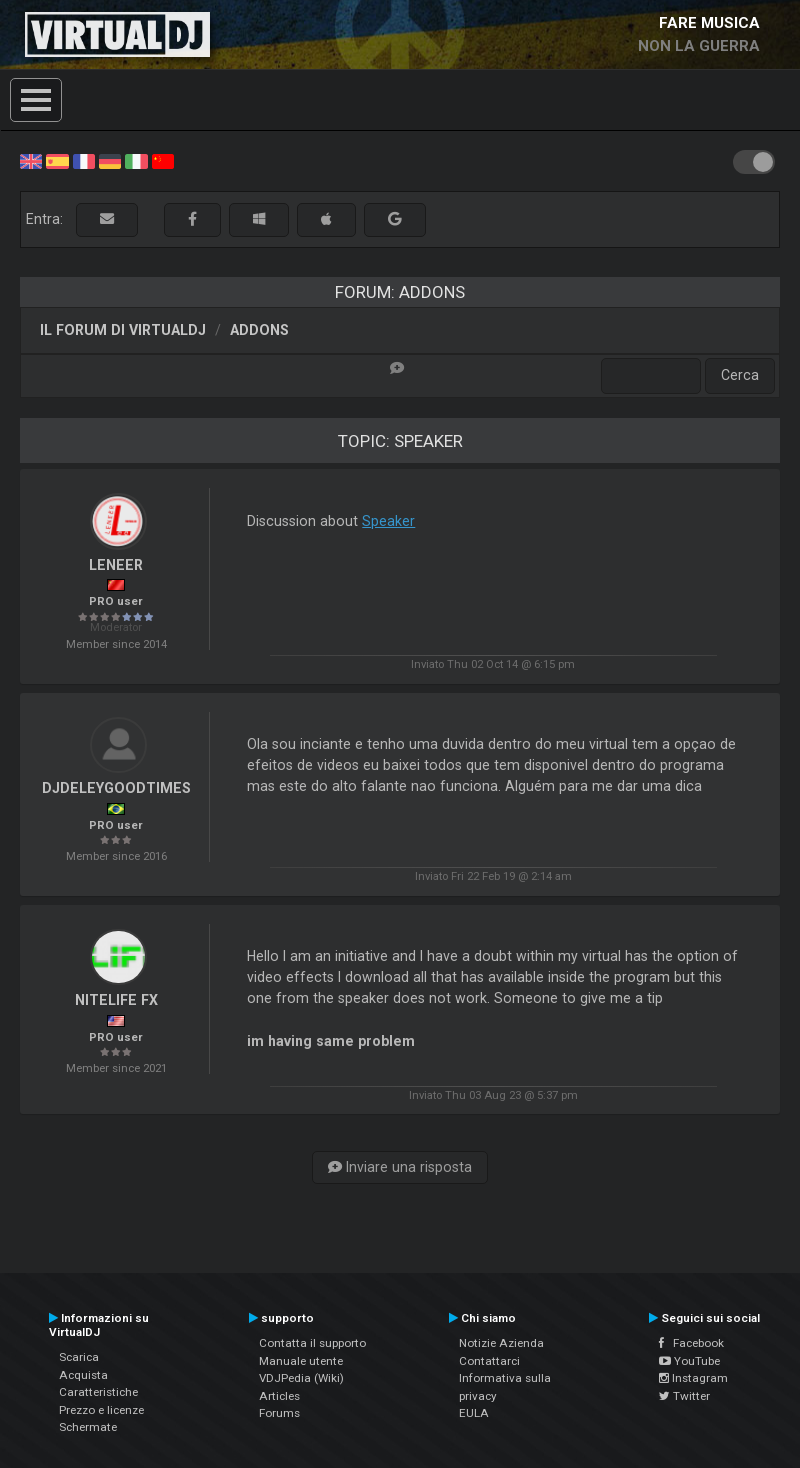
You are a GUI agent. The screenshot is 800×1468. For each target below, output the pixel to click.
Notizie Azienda (501, 1343)
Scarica (79, 1357)
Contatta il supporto (312, 1343)
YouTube (689, 1361)
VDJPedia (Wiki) (301, 1378)
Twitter (684, 1396)
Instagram (693, 1378)
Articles (279, 1396)
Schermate (88, 1427)
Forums (279, 1413)
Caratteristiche (98, 1392)
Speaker (388, 521)
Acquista (83, 1375)
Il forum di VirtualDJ (123, 330)
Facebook (691, 1343)
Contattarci (489, 1361)
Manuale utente (301, 1361)
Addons (259, 330)
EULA (474, 1413)
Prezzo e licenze (101, 1410)
